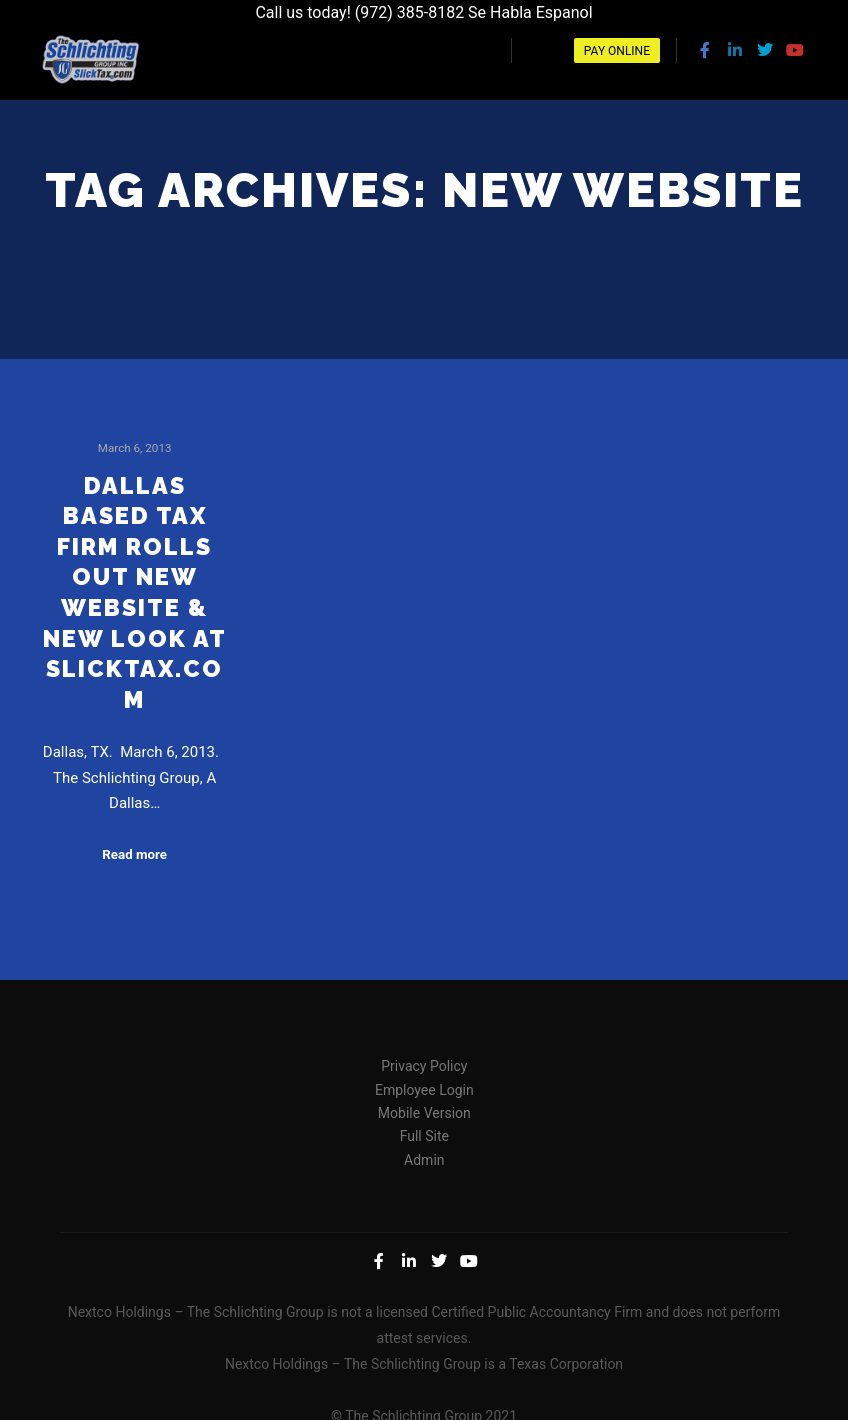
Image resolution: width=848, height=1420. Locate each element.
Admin (424, 1156)
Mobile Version (424, 1109)
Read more (134, 850)
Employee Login (424, 1086)
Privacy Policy (424, 1062)
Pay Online (617, 51)
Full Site (424, 1132)
